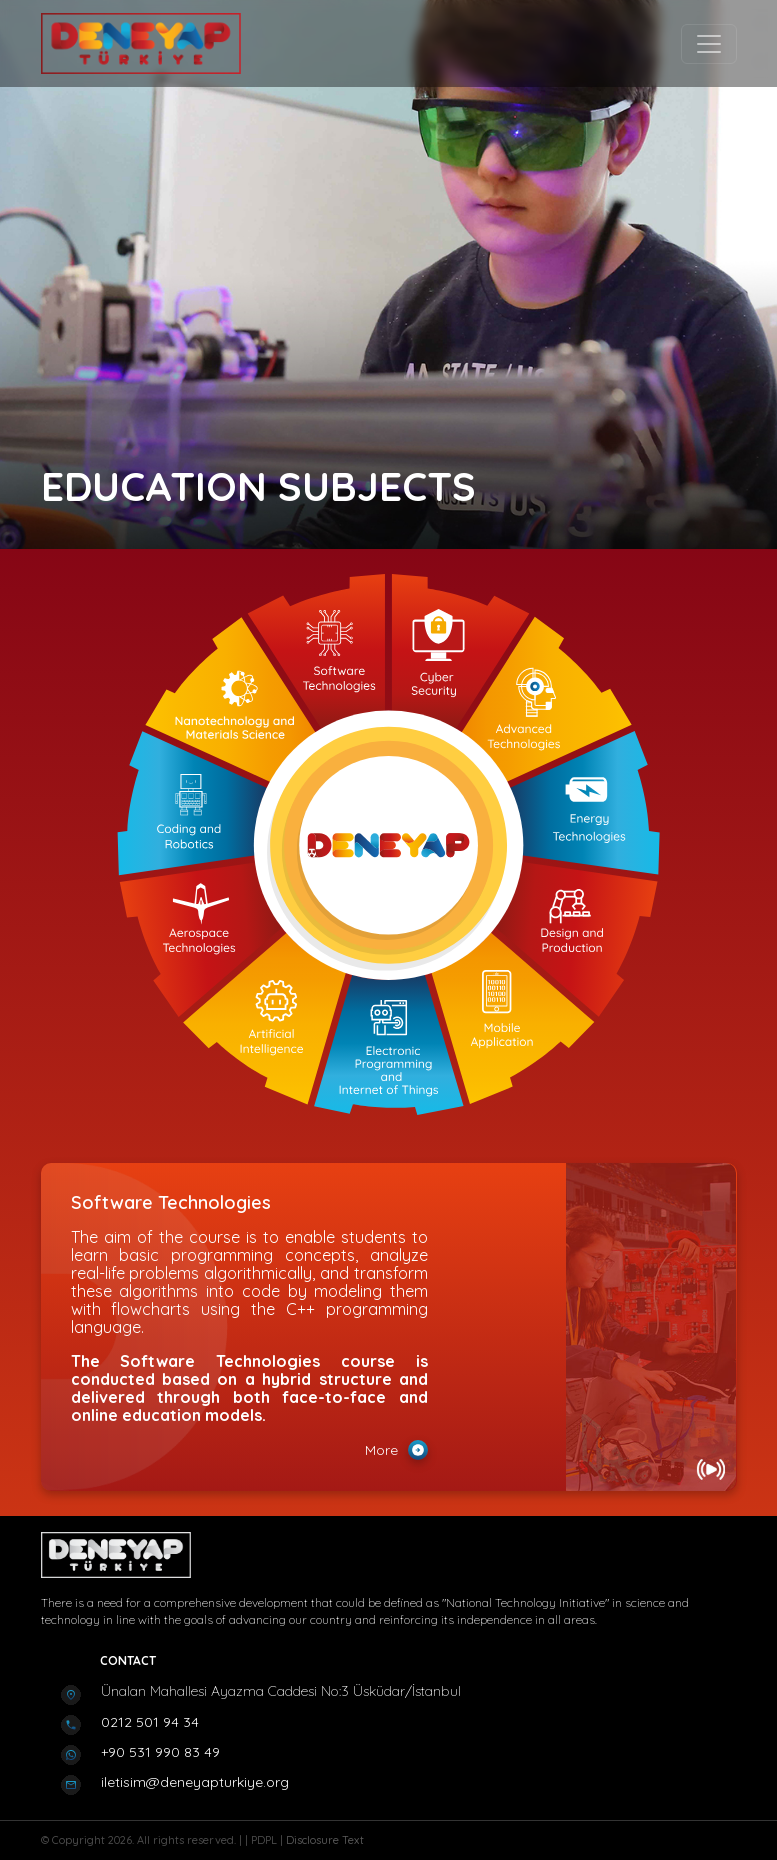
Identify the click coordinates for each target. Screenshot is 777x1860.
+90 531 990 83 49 (160, 1752)
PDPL (265, 1840)
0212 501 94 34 (150, 1722)
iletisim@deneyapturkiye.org (195, 1782)
